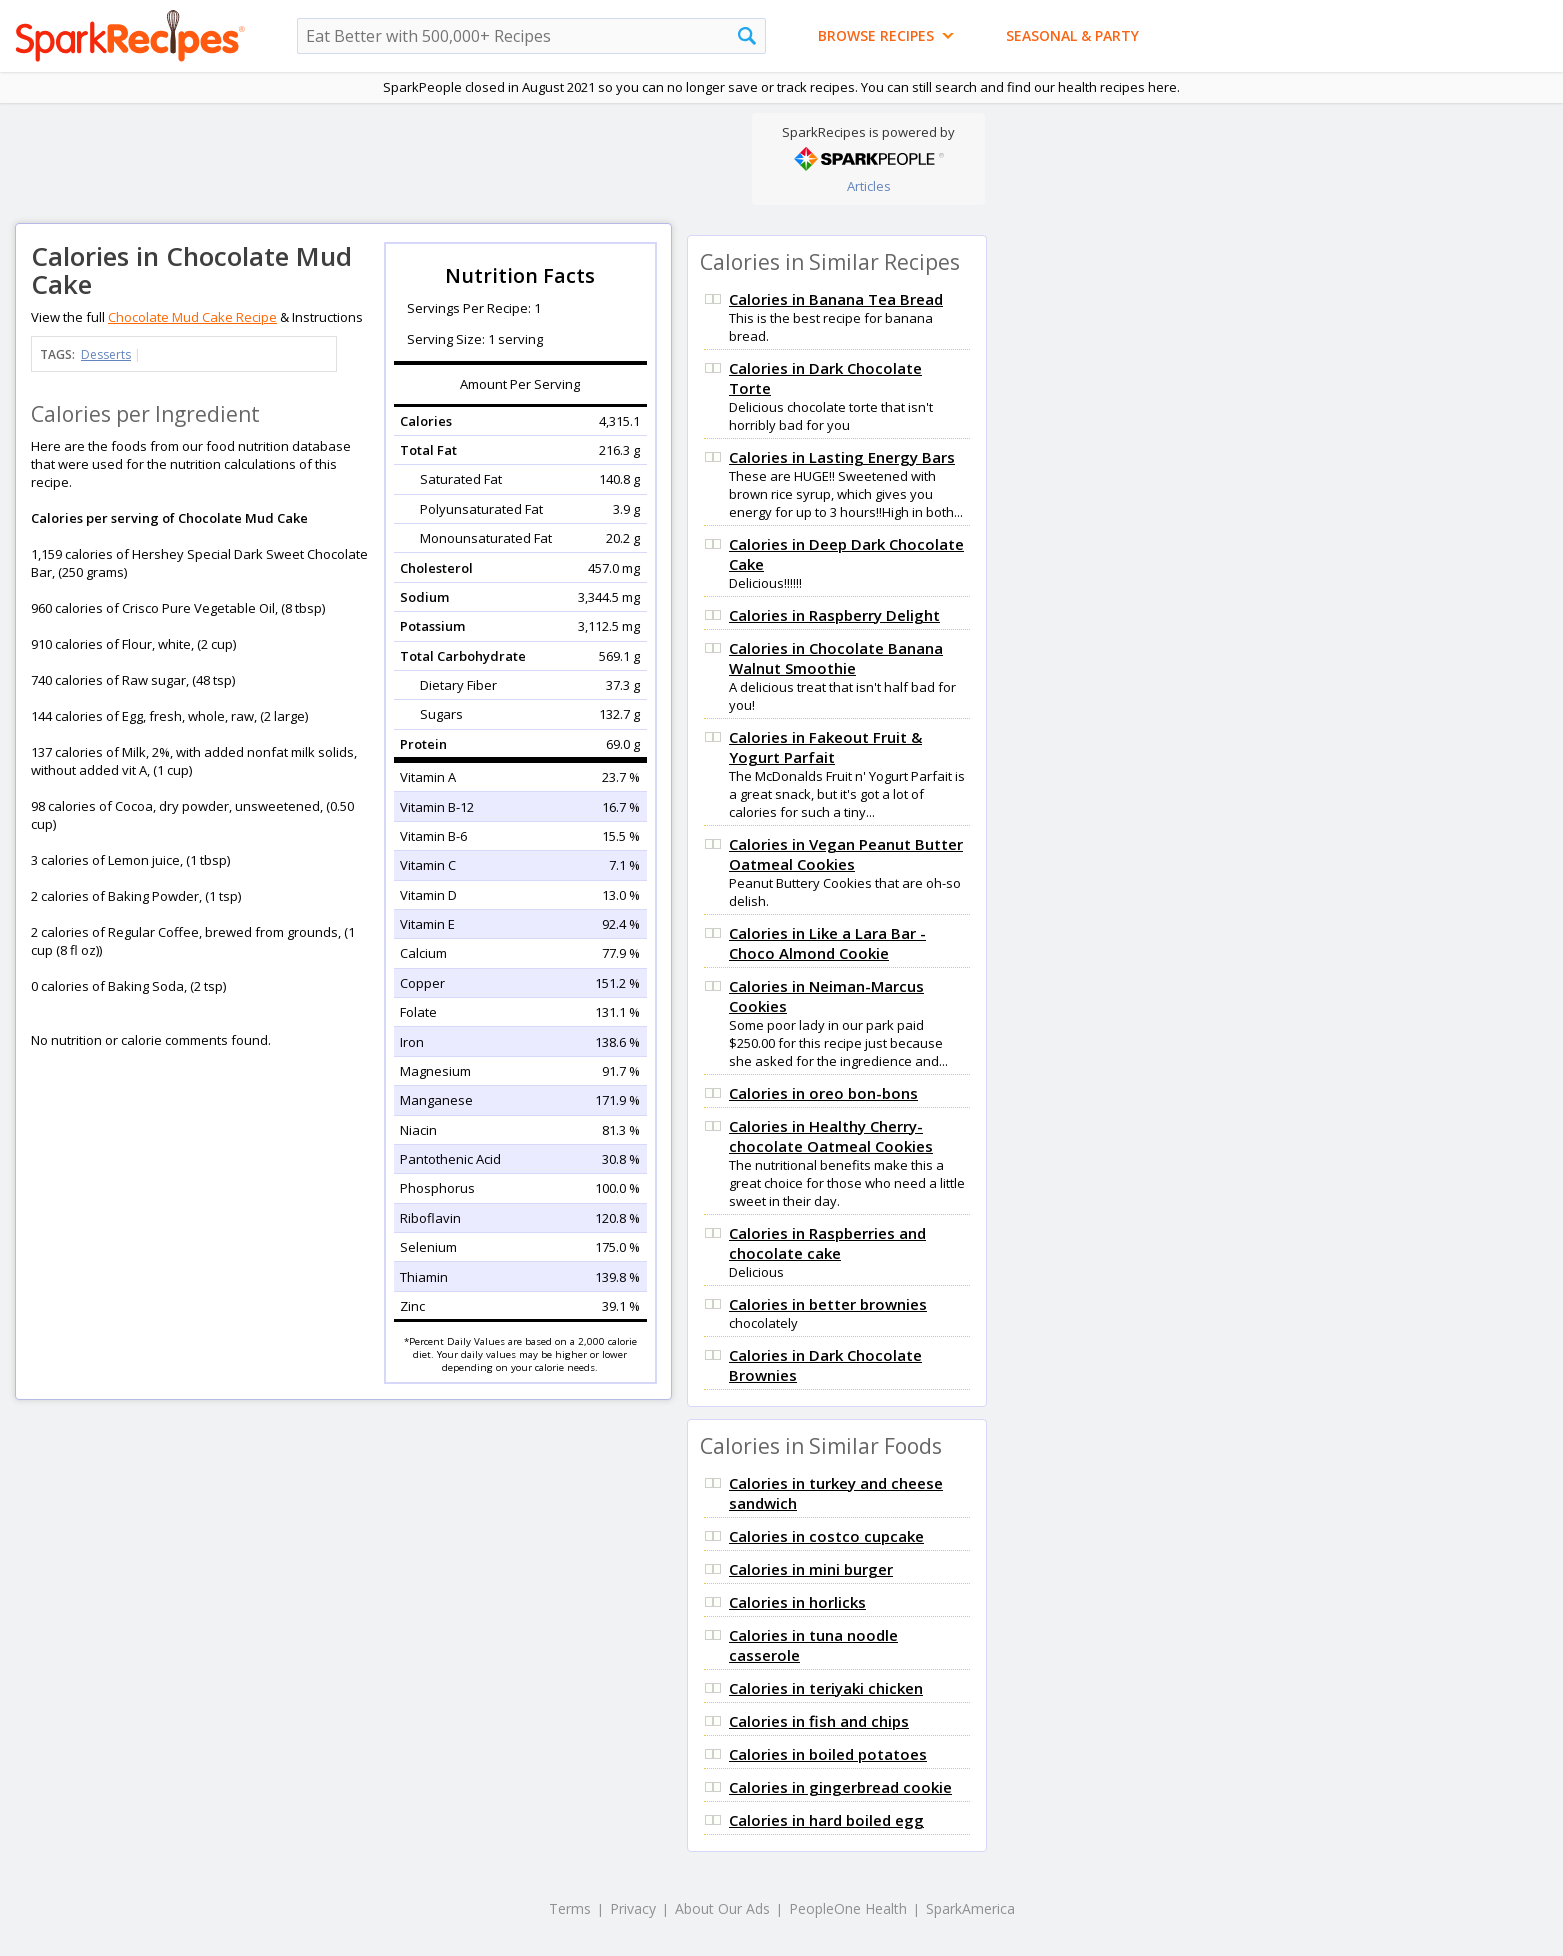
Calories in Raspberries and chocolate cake (827, 1243)
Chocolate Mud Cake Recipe (192, 317)
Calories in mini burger (811, 1569)
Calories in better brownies (828, 1304)
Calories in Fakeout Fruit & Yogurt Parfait (825, 747)
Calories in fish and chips (819, 1721)
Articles (869, 186)
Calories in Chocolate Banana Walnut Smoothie (836, 658)
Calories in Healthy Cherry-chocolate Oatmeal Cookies (831, 1136)
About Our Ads (722, 1908)
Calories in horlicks (797, 1602)
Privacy (633, 1908)
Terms (570, 1908)
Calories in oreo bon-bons (823, 1093)
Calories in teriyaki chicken (826, 1688)
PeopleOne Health (848, 1908)
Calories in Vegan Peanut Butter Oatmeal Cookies (846, 854)
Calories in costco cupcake (826, 1536)
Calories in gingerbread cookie (840, 1787)
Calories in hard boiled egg (826, 1820)
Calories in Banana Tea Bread (836, 299)
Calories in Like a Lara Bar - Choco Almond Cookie (827, 943)
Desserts (106, 354)
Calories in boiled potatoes (828, 1754)
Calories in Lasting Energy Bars (842, 457)
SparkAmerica (970, 1908)
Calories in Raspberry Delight (834, 615)
